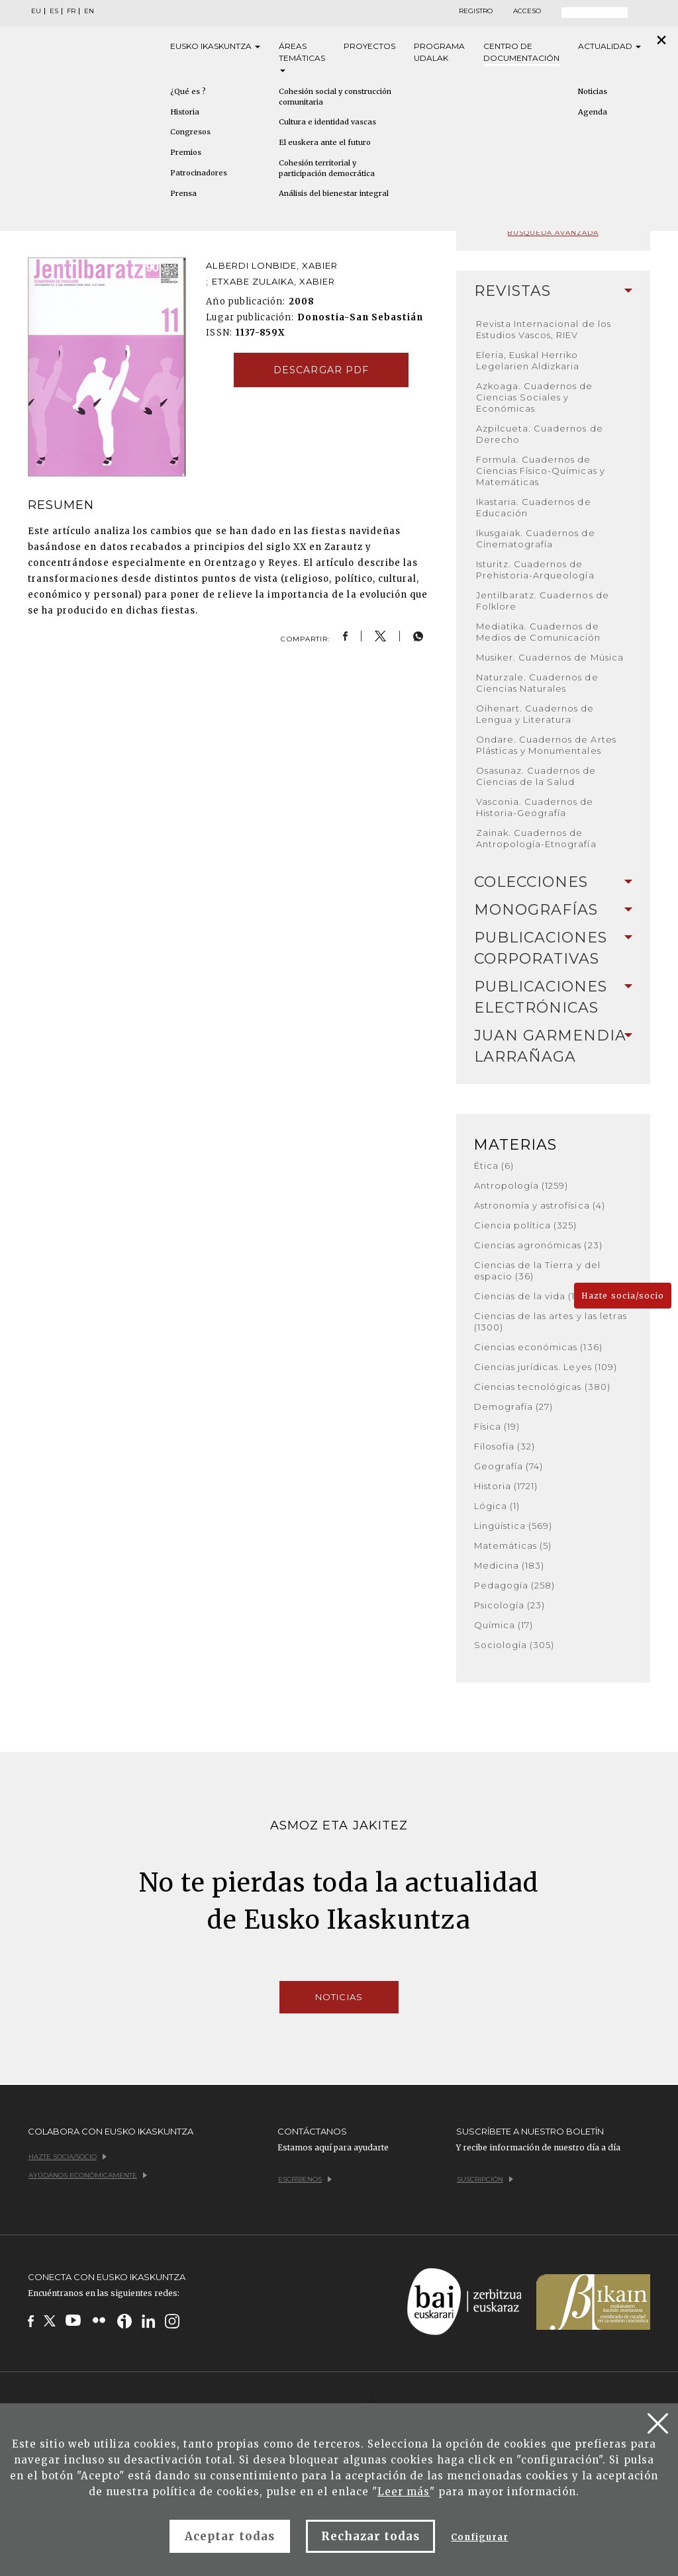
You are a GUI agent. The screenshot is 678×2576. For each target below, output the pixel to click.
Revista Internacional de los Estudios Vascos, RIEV (543, 329)
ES (54, 11)
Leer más (403, 2491)
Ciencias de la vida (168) (532, 1296)
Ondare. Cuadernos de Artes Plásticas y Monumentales (546, 745)
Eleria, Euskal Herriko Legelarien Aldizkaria (528, 360)
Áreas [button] (302, 56)
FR (71, 11)
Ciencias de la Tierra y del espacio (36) (537, 1270)
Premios (185, 152)
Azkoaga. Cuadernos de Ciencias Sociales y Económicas (534, 397)
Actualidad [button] (609, 46)
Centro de (521, 52)
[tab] (553, 291)
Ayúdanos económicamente (87, 2175)
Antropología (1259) (521, 1185)
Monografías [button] (553, 910)
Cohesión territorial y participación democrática (327, 168)
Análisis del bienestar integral (334, 193)
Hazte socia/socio (622, 1296)
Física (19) (497, 1426)
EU (36, 11)
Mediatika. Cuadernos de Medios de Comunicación (538, 632)
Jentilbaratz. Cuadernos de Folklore (542, 601)
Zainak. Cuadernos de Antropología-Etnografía (536, 838)
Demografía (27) (514, 1406)
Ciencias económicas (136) (538, 1347)
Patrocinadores (198, 172)
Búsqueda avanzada (553, 232)
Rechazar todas (370, 2536)
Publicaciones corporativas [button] (553, 948)
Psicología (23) (510, 1605)
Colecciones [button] (553, 882)
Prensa (183, 193)
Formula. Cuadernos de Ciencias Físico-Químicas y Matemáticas (540, 470)
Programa (439, 52)
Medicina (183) (509, 1565)
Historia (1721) (506, 1486)
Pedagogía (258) (515, 1585)
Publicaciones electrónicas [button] (553, 997)
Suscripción (485, 2179)
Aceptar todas (230, 2536)
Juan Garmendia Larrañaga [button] (553, 1046)
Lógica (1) (497, 1505)
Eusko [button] (215, 46)
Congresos (190, 131)
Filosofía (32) (505, 1446)
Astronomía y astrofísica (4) (539, 1205)
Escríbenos (305, 2179)
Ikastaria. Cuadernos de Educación (533, 507)
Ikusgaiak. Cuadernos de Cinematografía (535, 538)
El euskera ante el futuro (325, 142)
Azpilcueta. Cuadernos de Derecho (539, 434)
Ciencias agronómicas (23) (538, 1245)
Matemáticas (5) (513, 1545)
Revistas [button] (553, 291)
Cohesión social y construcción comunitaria (335, 97)
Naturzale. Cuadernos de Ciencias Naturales (537, 683)
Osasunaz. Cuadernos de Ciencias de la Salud (536, 776)
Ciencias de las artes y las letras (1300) (550, 1321)
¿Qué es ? (188, 91)
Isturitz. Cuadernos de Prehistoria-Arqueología (535, 569)
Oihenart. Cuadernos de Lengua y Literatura (535, 714)
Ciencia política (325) (525, 1225)
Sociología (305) (514, 1644)
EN (89, 11)
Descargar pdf (321, 370)
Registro (476, 11)
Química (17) (503, 1625)
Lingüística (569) (513, 1525)
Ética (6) (494, 1165)
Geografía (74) (509, 1466)
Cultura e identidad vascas (327, 121)
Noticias (338, 1997)
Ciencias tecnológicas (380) (542, 1386)
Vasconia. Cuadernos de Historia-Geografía (535, 807)
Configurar (479, 2537)
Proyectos (369, 46)
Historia (184, 111)
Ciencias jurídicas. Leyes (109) (545, 1366)
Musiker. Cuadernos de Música (550, 657)
